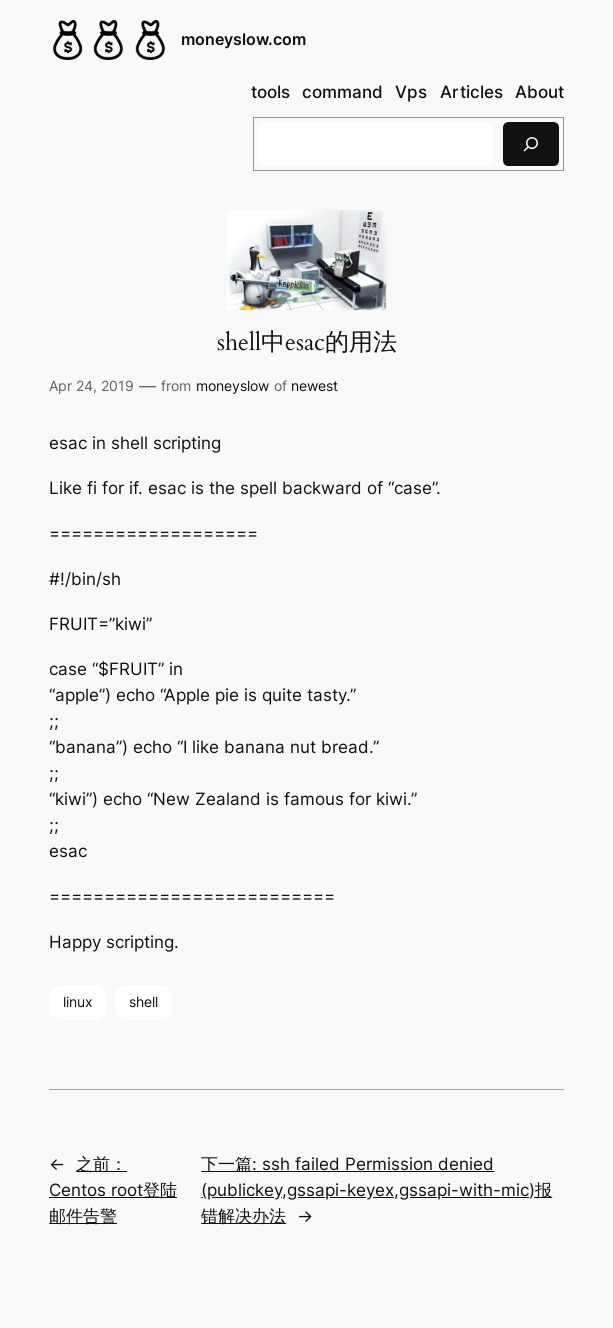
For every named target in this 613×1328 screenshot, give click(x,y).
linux (78, 1001)
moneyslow (232, 385)
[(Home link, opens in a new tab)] (109, 40)
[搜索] (531, 143)
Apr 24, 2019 (91, 385)
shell (143, 1001)
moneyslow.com (243, 39)
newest (314, 385)
